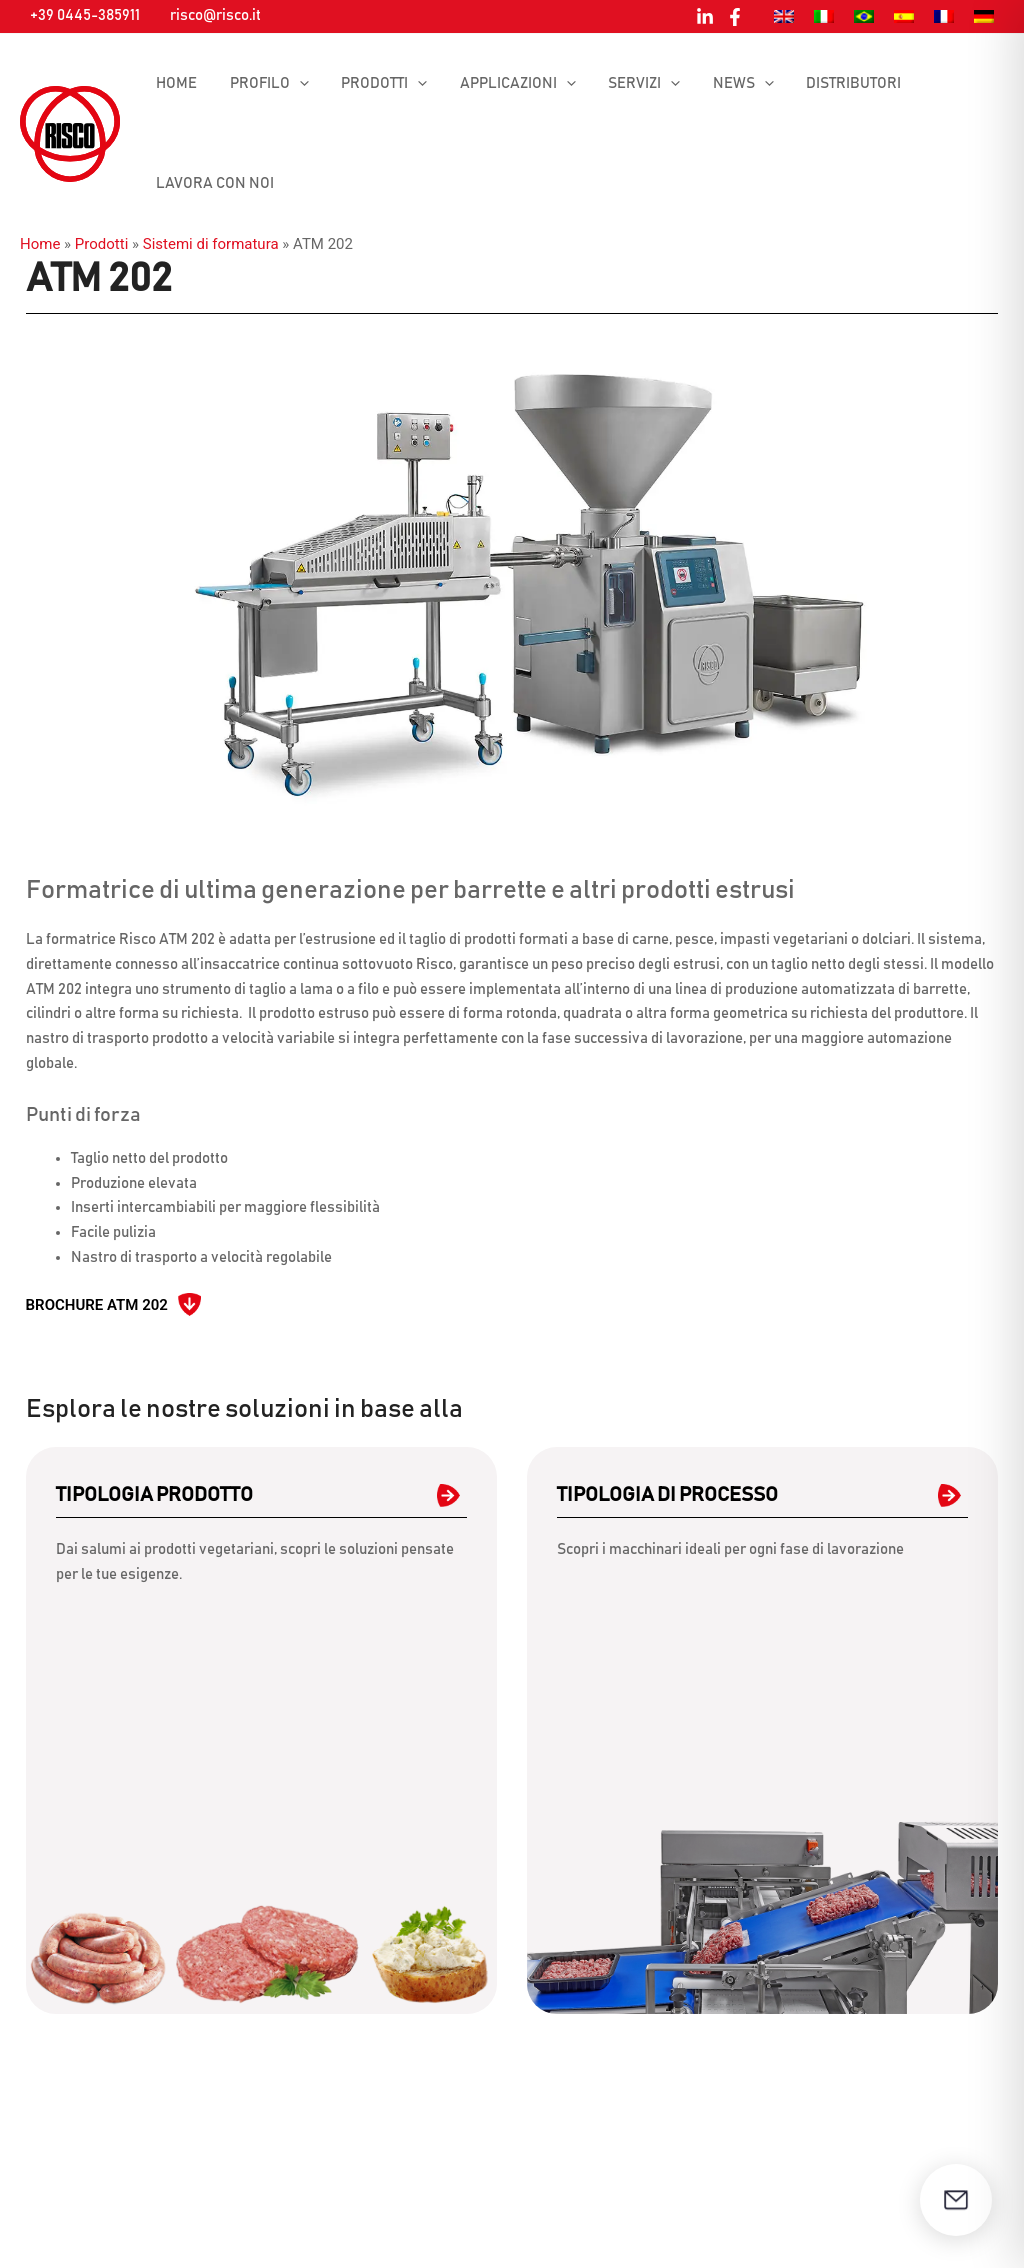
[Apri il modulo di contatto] (956, 2200)
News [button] (729, 84)
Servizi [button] (633, 84)
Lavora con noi (214, 183)
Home (175, 83)
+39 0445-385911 (85, 15)
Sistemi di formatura (211, 244)
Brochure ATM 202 (97, 1305)
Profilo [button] (265, 84)
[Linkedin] (705, 17)
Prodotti (101, 244)
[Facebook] (735, 17)
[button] (295, 84)
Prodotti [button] (378, 84)
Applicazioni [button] (509, 84)
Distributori (837, 83)
